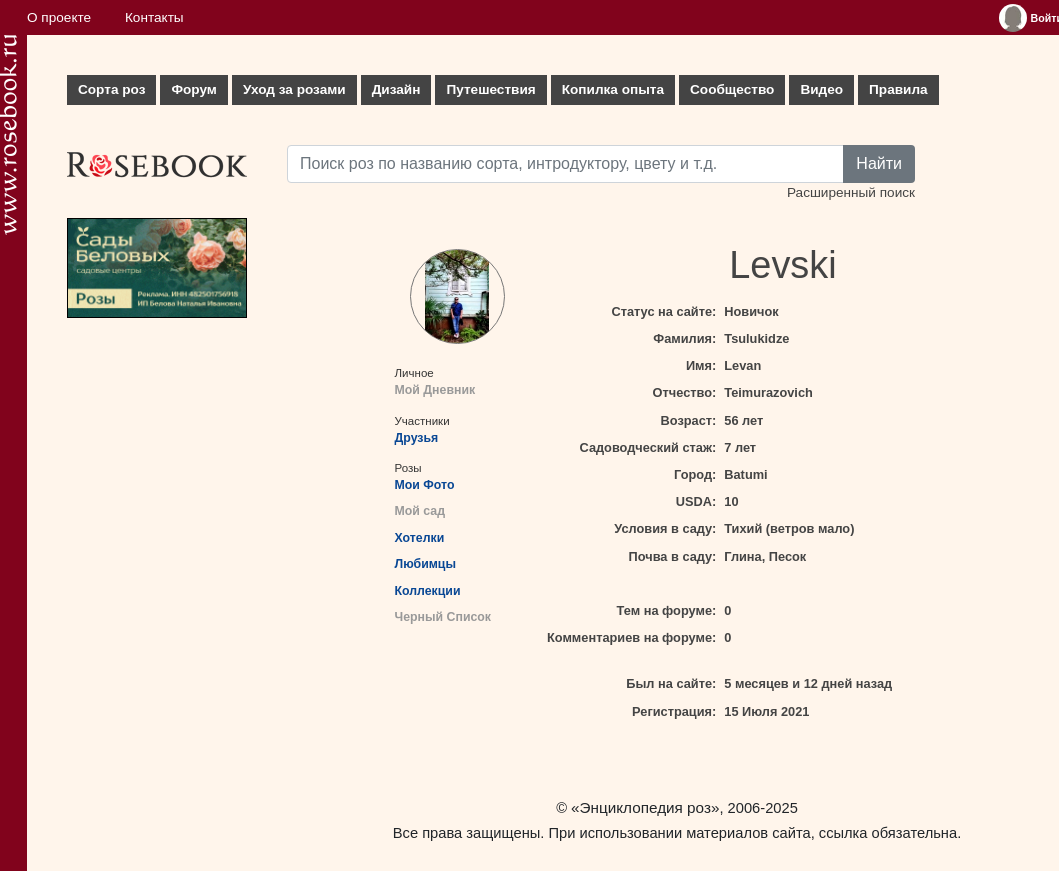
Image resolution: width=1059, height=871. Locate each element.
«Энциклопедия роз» (645, 807)
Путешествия (490, 89)
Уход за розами (294, 89)
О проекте (59, 17)
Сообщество (732, 89)
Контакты (154, 17)
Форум (193, 89)
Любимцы (425, 564)
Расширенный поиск (851, 192)
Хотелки (420, 538)
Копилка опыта (613, 89)
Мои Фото (425, 485)
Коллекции (428, 591)
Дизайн (396, 89)
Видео (821, 89)
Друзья (417, 438)
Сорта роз (111, 89)
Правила (898, 89)
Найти (879, 163)
